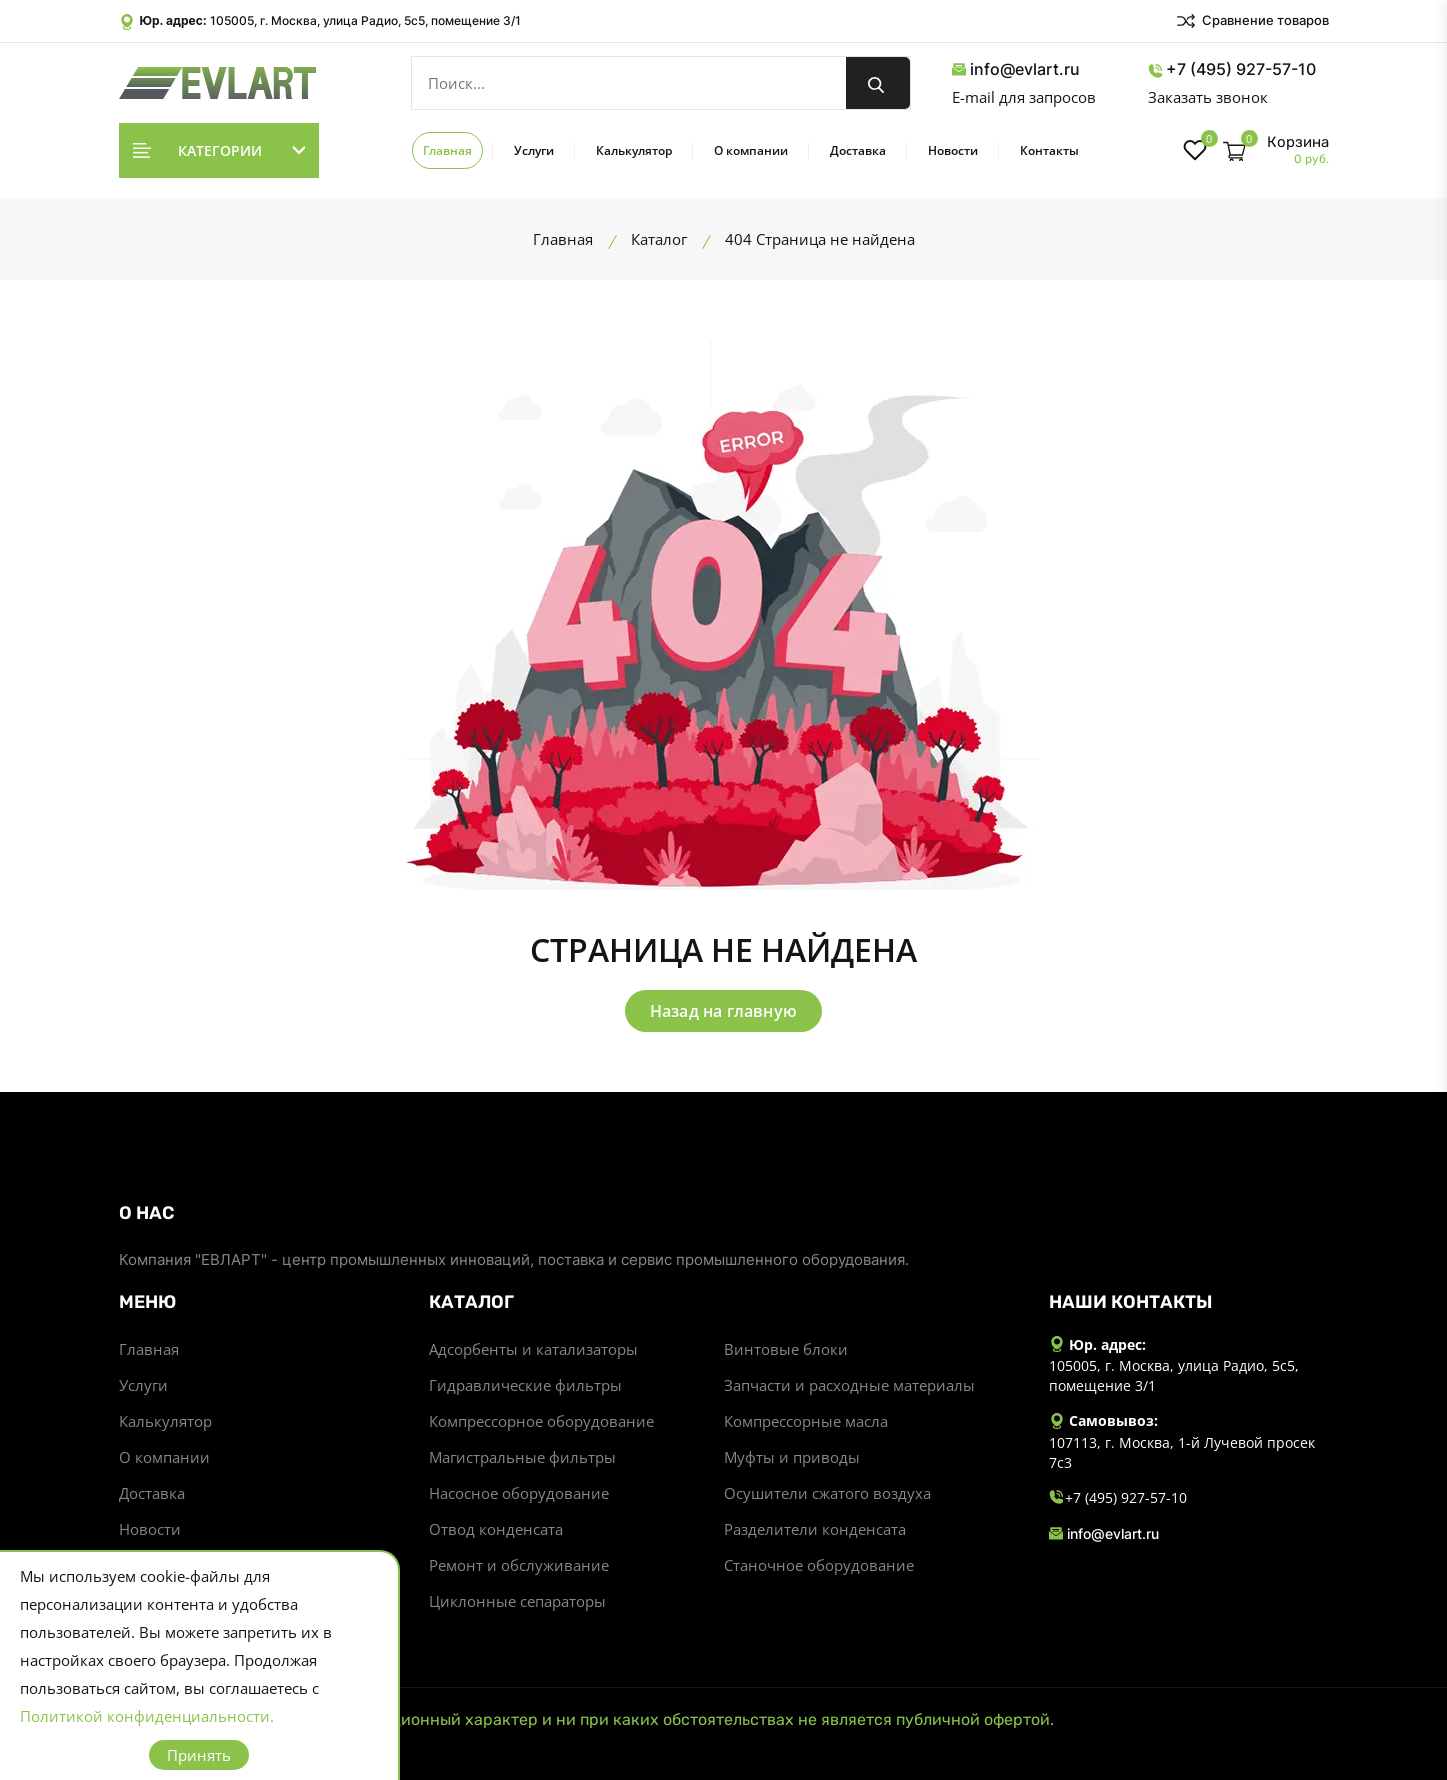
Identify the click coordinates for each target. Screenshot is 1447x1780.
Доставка (858, 150)
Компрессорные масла (806, 1421)
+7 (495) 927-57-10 (1232, 69)
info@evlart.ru (1016, 69)
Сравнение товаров (1252, 21)
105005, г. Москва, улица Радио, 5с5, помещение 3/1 (365, 20)
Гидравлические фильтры (525, 1385)
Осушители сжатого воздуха (827, 1493)
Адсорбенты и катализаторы (533, 1349)
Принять (199, 1755)
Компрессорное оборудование (541, 1421)
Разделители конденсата (815, 1529)
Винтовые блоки (786, 1349)
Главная (447, 150)
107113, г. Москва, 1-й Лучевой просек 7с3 (1182, 1452)
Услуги (534, 150)
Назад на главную (723, 1011)
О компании (751, 150)
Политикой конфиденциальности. (147, 1716)
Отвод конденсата (496, 1529)
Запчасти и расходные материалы (849, 1385)
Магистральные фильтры (522, 1457)
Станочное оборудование (819, 1565)
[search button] (878, 83)
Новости (953, 150)
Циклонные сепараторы (517, 1601)
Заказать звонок (1208, 97)
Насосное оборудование (519, 1493)
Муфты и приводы (792, 1457)
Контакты (1049, 150)
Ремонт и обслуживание (519, 1565)
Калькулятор (634, 150)
